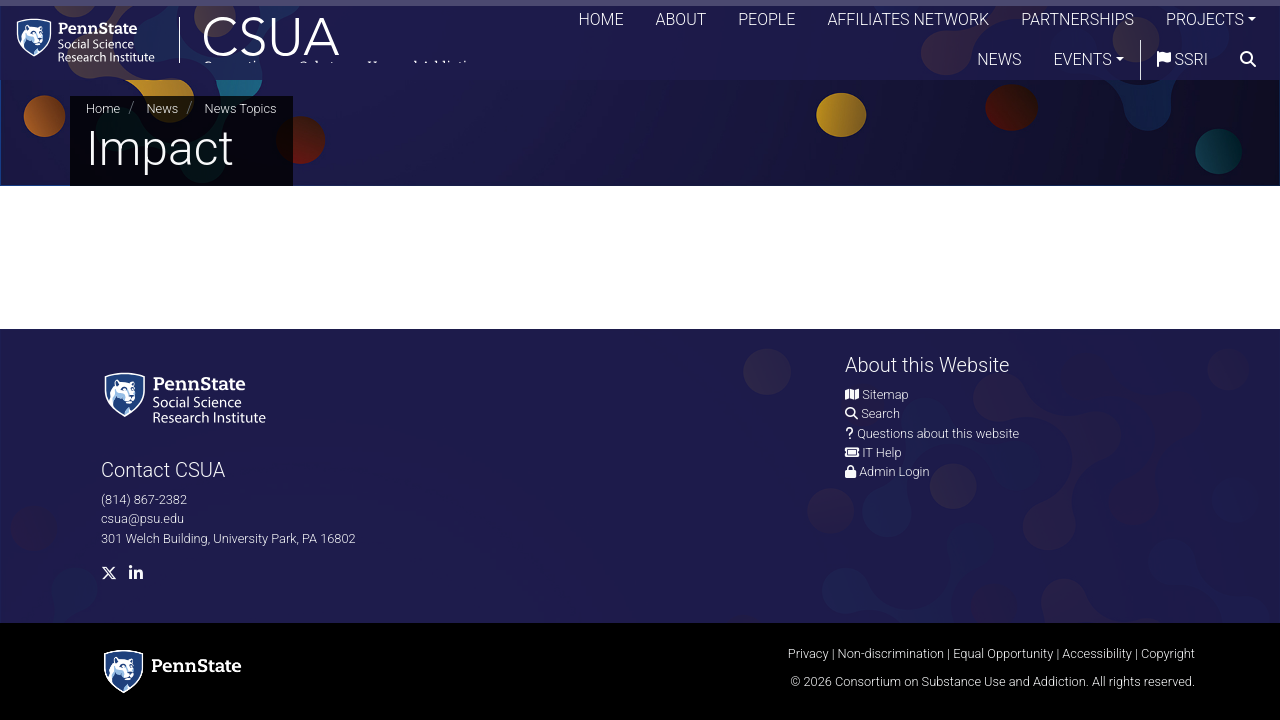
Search (880, 413)
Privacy (808, 653)
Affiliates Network (908, 24)
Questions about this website (938, 433)
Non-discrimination (891, 653)
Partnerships (1077, 24)
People (766, 24)
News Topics (241, 108)
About (681, 24)
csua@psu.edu (142, 518)
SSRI (1182, 64)
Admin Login (894, 471)
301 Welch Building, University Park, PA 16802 (228, 538)
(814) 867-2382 (144, 499)
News (999, 64)
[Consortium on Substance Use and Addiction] (256, 44)
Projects (1205, 24)
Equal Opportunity (1003, 653)
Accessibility (1097, 653)
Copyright (1168, 653)
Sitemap (885, 394)
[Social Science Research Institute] (189, 396)
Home (600, 24)
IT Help (881, 452)
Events (1083, 64)
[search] (1248, 65)
